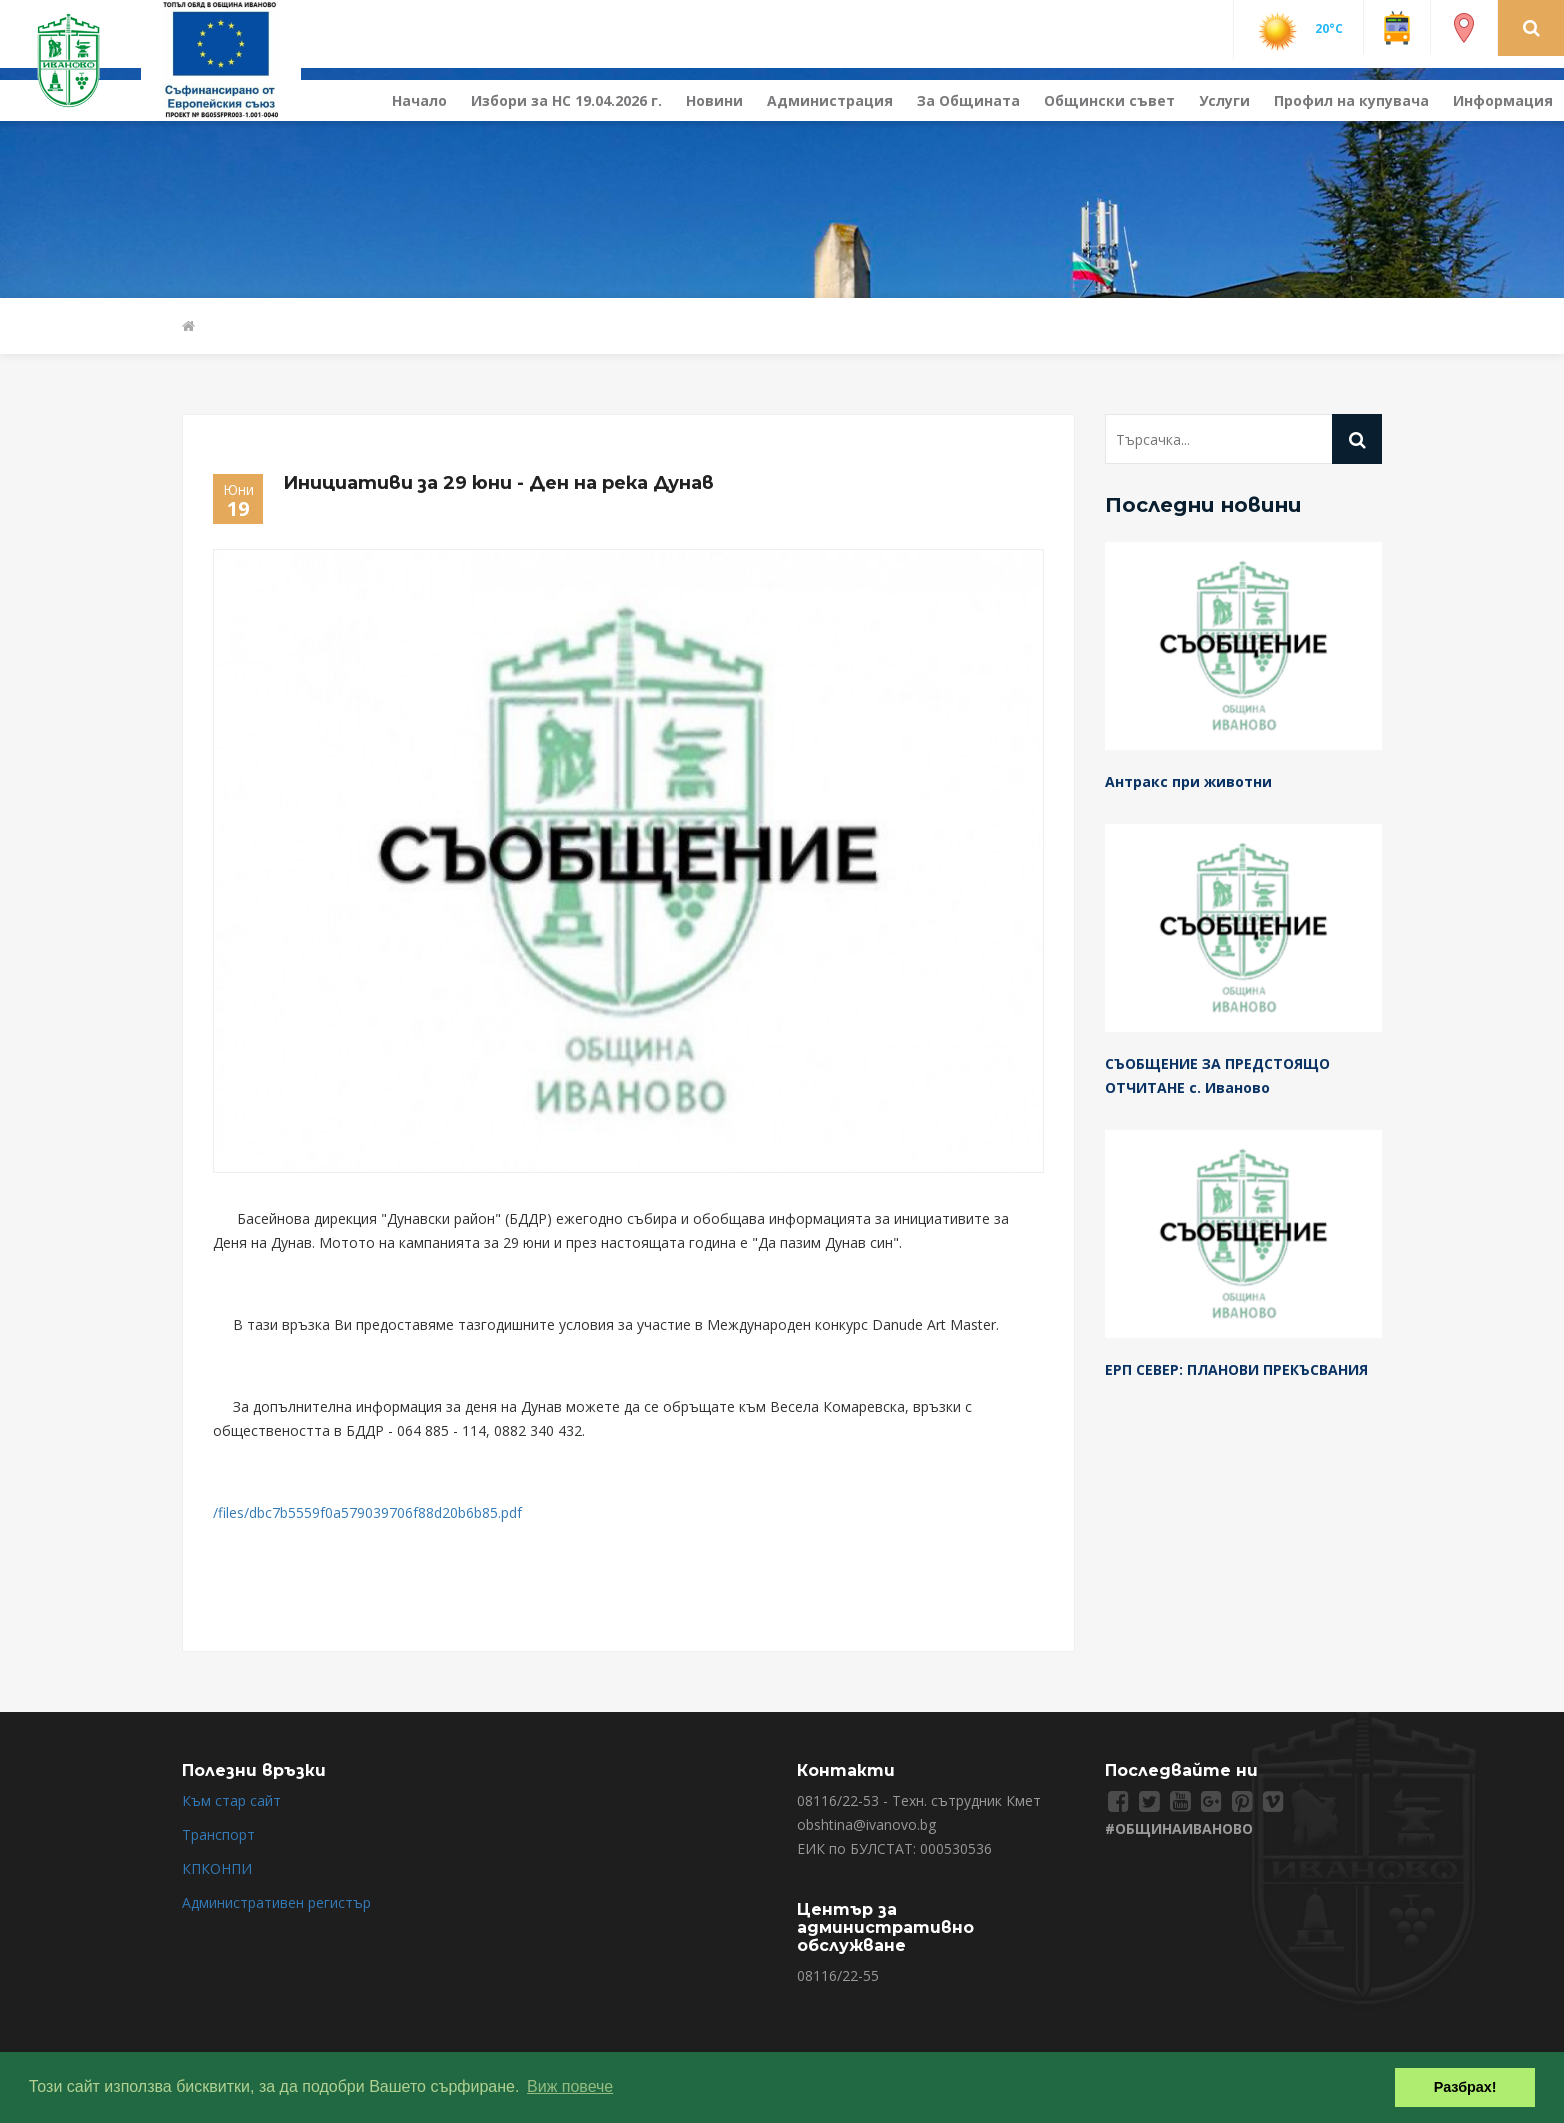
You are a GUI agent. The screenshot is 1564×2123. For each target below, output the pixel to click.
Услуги (1224, 100)
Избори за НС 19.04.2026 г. (566, 100)
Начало (419, 100)
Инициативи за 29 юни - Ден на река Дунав (498, 483)
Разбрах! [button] (1465, 2087)
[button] (1531, 27)
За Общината (968, 100)
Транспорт (218, 1834)
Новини (714, 100)
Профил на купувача (1351, 100)
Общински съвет (1109, 100)
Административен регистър (276, 1902)
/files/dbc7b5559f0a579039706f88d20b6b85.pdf (367, 1512)
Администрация (830, 100)
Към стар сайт (231, 1800)
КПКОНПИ (217, 1868)
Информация (1503, 100)
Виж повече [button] (570, 2086)
